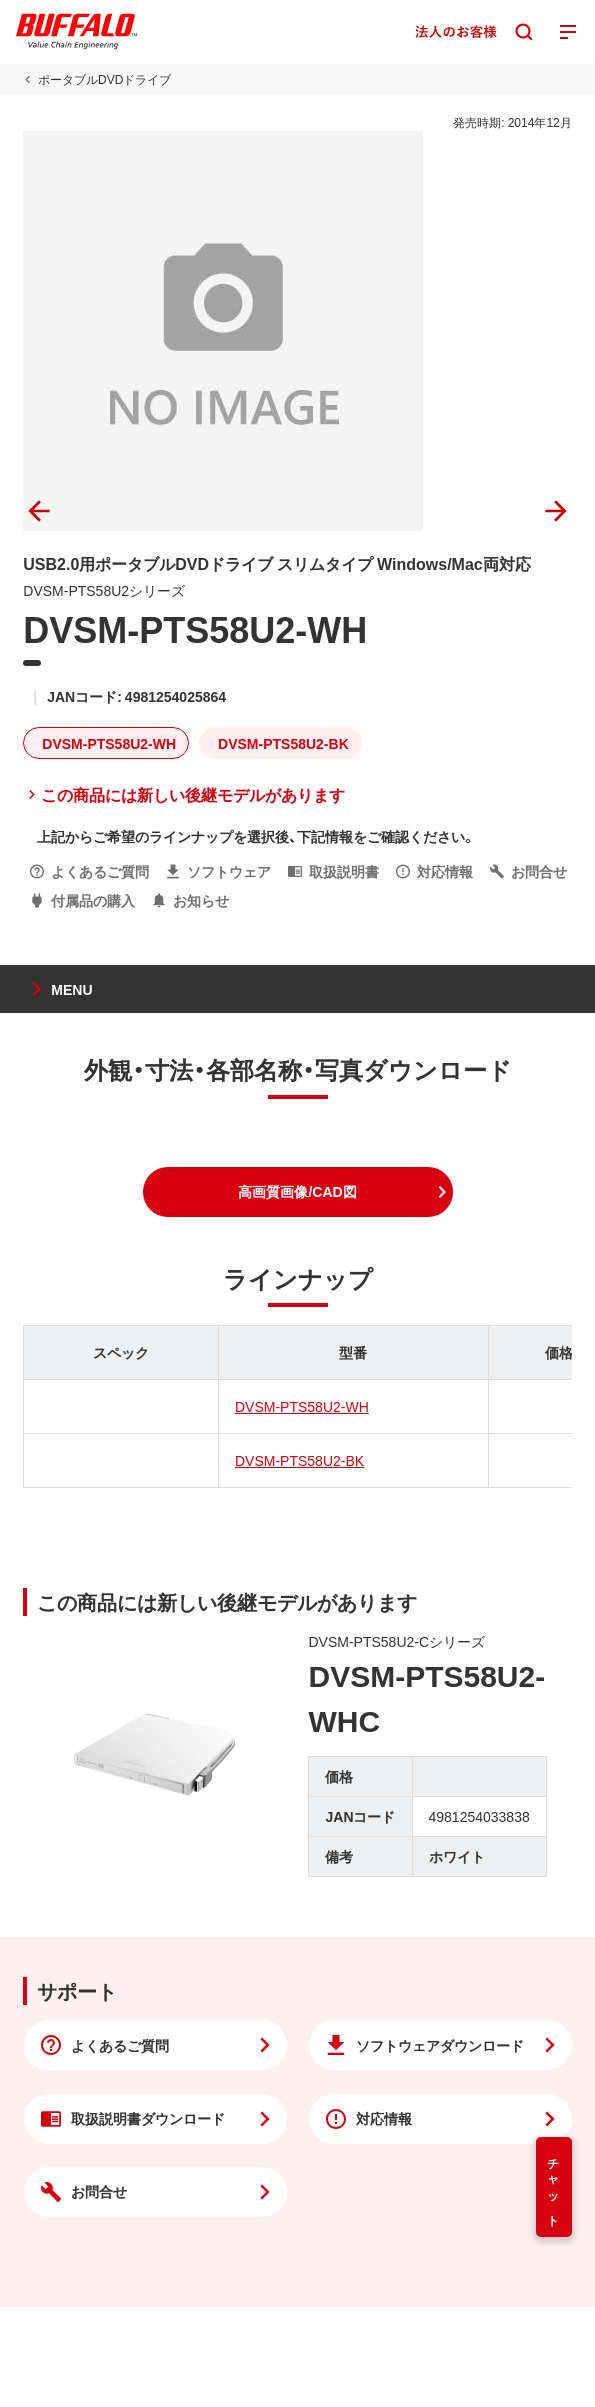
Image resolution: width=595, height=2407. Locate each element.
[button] (298, 1192)
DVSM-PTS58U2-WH (302, 1406)
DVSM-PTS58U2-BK (299, 1460)
